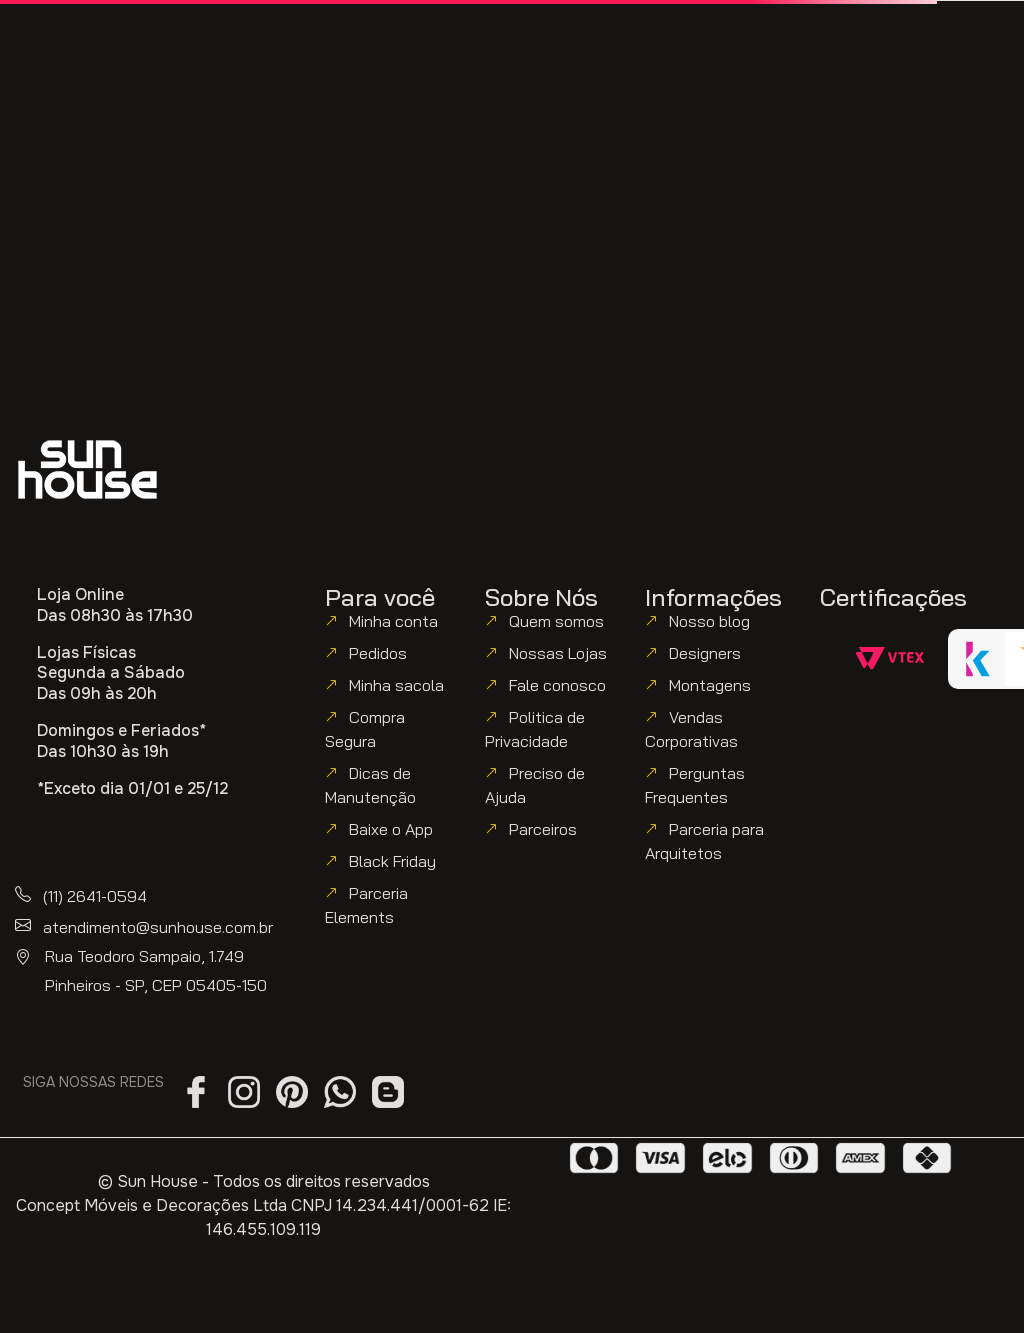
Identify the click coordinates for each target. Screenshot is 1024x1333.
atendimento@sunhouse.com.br (158, 927)
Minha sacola (396, 685)
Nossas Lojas (558, 653)
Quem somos (556, 621)
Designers (705, 653)
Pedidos (378, 653)
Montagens (710, 685)
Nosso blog (709, 621)
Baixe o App (391, 829)
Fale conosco (557, 685)
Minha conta (393, 621)
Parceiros (543, 829)
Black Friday (392, 861)
